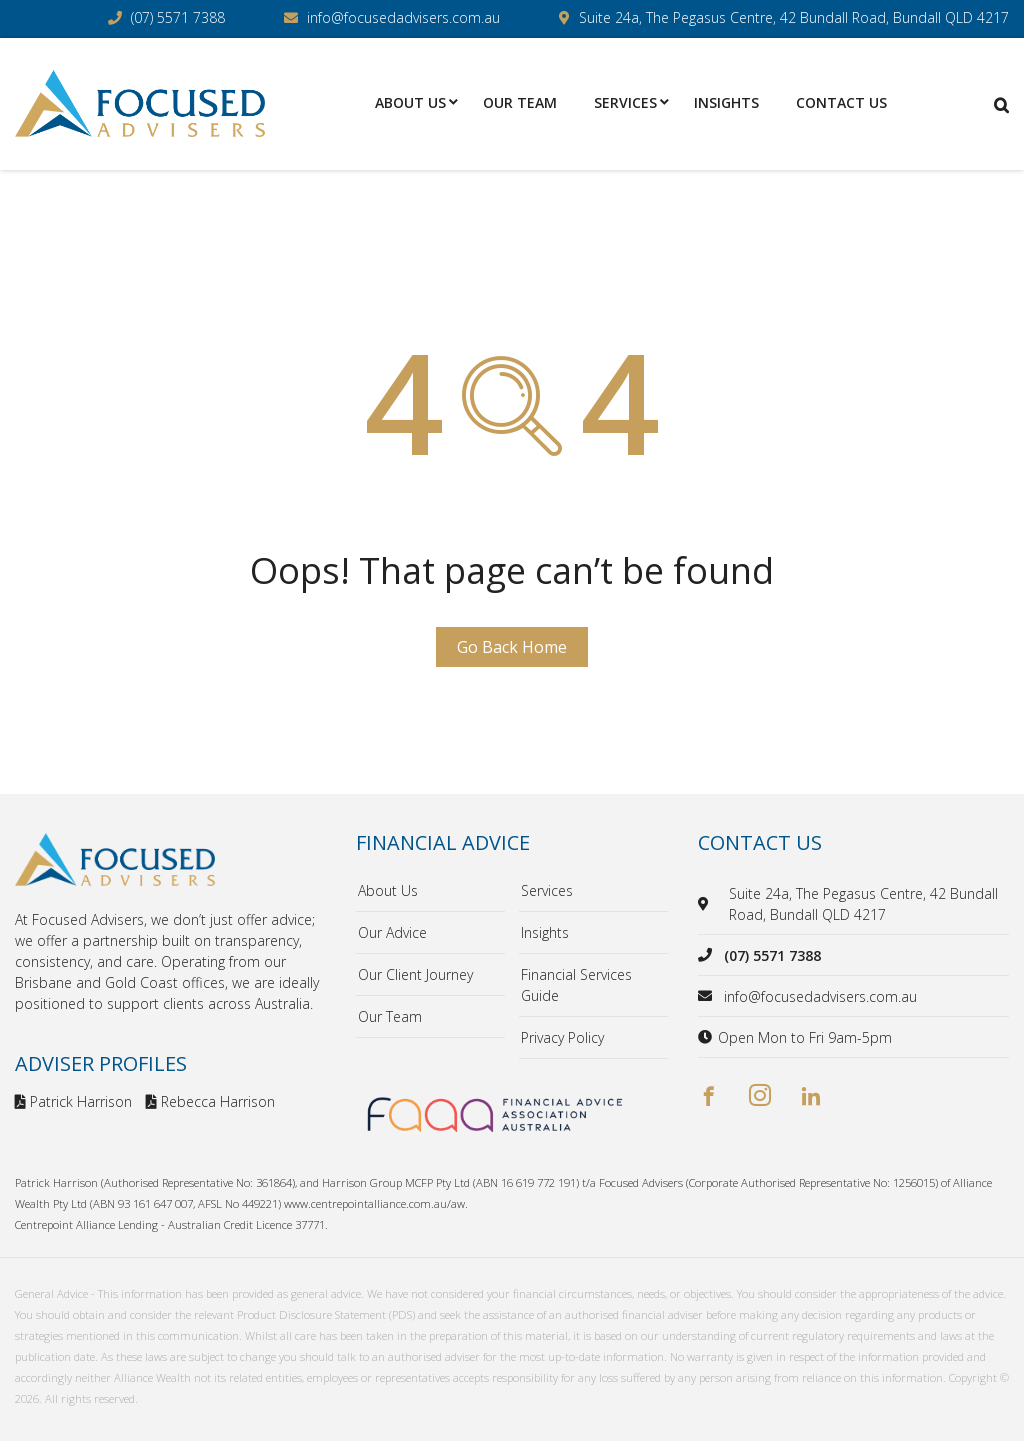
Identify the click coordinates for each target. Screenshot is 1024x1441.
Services (547, 890)
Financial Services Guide (576, 985)
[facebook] (709, 1097)
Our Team (390, 1016)
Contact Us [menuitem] (841, 102)
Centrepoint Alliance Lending (86, 1224)
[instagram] (760, 1097)
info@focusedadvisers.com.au (403, 17)
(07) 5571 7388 (178, 17)
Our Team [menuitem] (520, 102)
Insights (545, 932)
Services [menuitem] (625, 102)
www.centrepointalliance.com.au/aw (374, 1203)
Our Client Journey (415, 974)
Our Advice (392, 932)
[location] (706, 903)
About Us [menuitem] (410, 102)
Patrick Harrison (73, 1101)
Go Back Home (512, 647)
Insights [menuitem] (726, 102)
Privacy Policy (562, 1037)
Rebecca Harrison (210, 1101)
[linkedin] (811, 1097)
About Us (388, 890)
